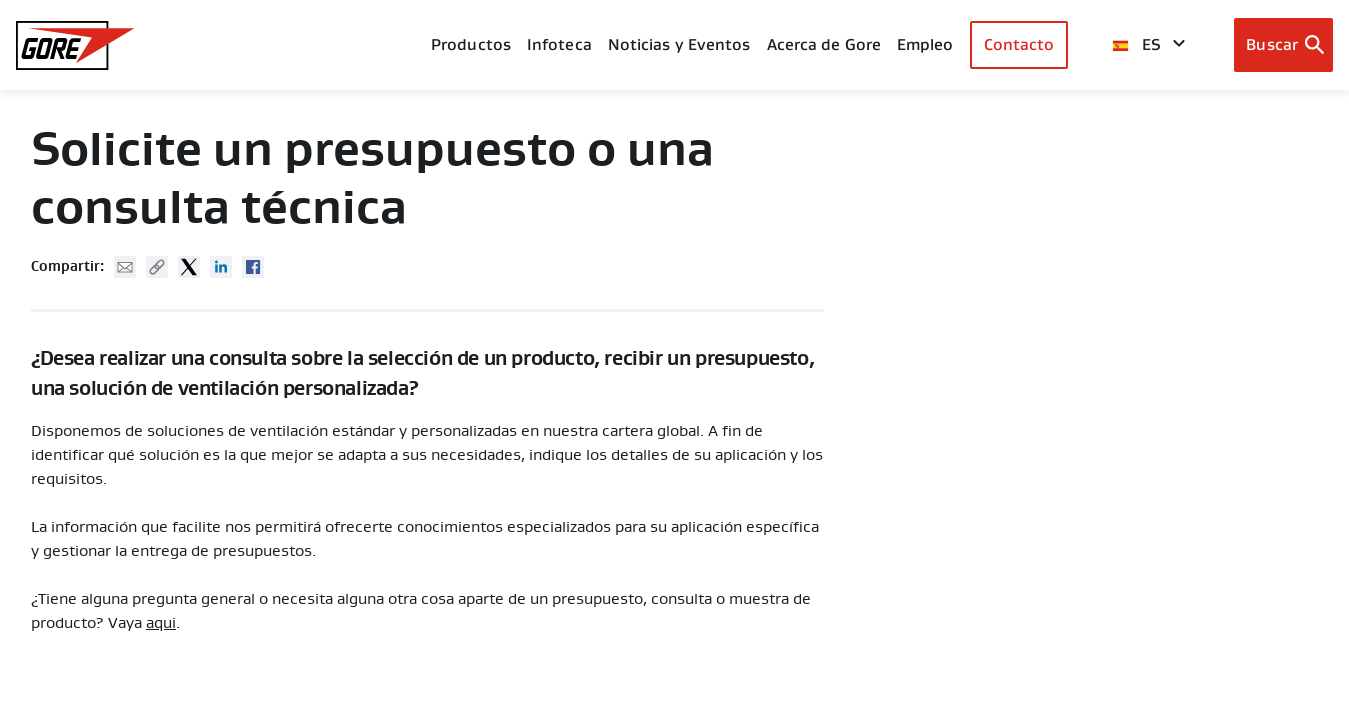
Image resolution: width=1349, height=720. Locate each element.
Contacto (1019, 44)
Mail (125, 267)
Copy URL (157, 267)
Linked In (221, 267)
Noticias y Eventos (679, 44)
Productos (471, 44)
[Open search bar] (1283, 45)
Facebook (253, 267)
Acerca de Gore (824, 44)
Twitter (189, 267)
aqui (161, 623)
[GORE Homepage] (75, 45)
